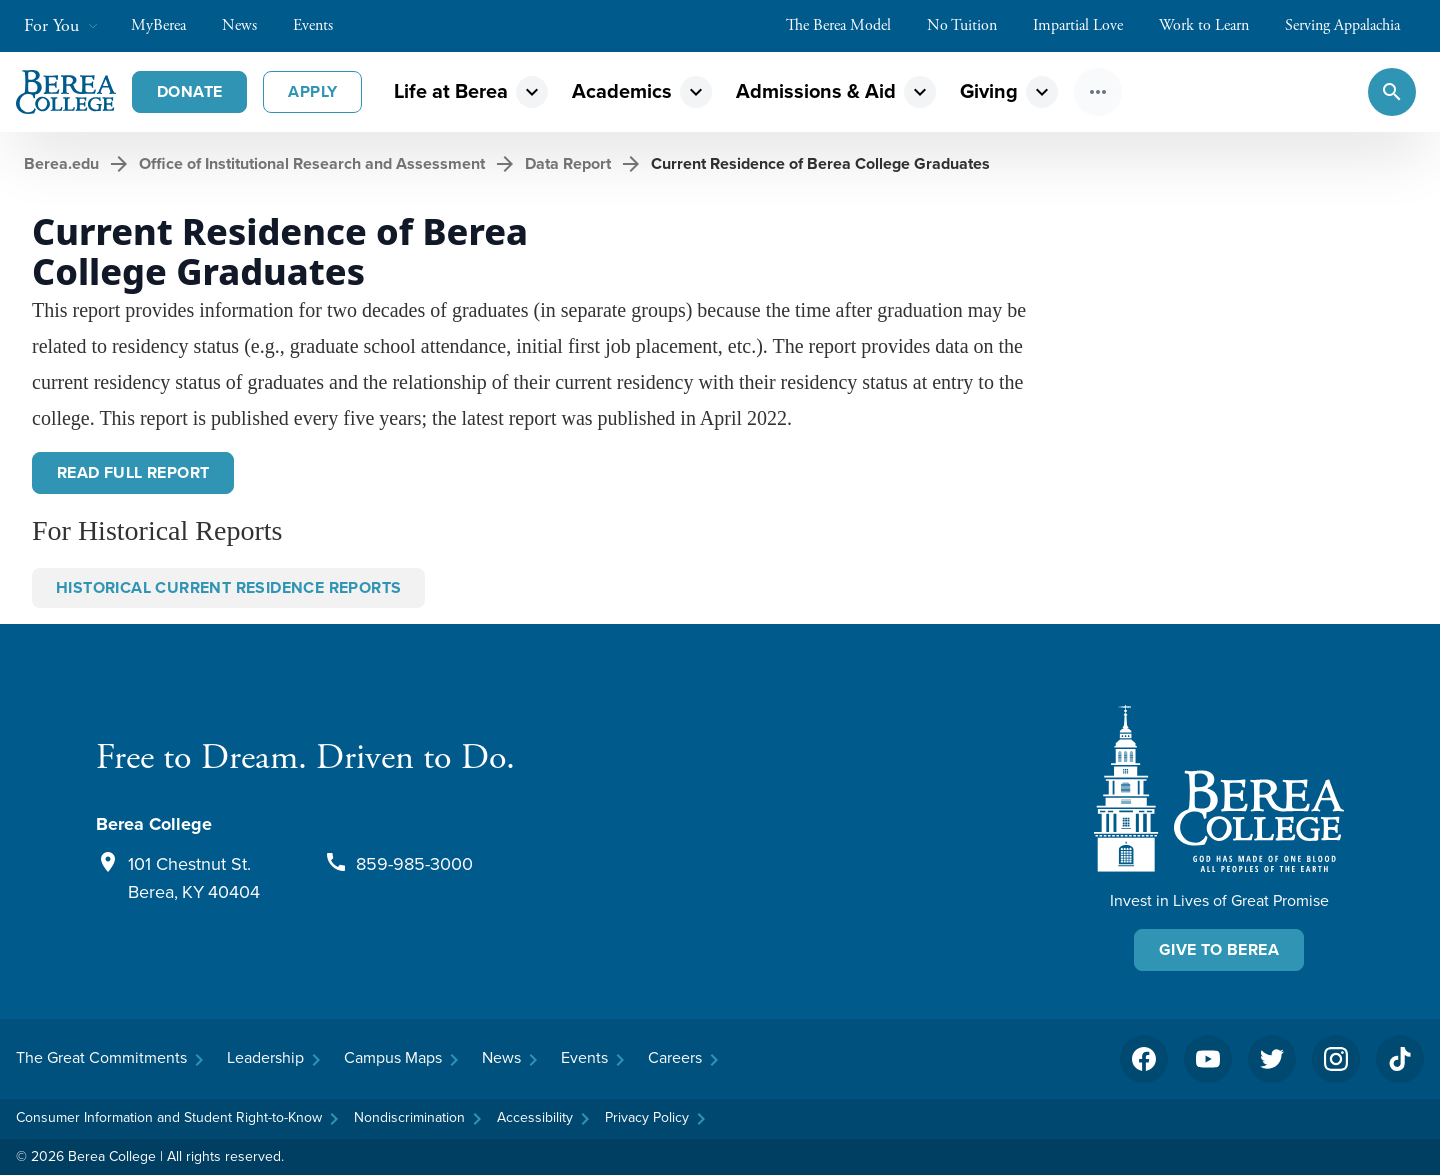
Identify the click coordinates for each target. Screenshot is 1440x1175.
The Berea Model (848, 25)
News (249, 25)
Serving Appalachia (1352, 25)
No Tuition (972, 25)
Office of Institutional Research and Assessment (312, 163)
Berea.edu (61, 163)
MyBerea (168, 25)
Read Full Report (133, 472)
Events (323, 25)
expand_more (532, 92)
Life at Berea (451, 91)
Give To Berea (1219, 949)
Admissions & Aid (816, 91)
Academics (622, 91)
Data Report (568, 163)
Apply (312, 91)
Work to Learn (1214, 25)
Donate (189, 91)
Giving (989, 91)
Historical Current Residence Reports (228, 587)
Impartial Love (1088, 25)
